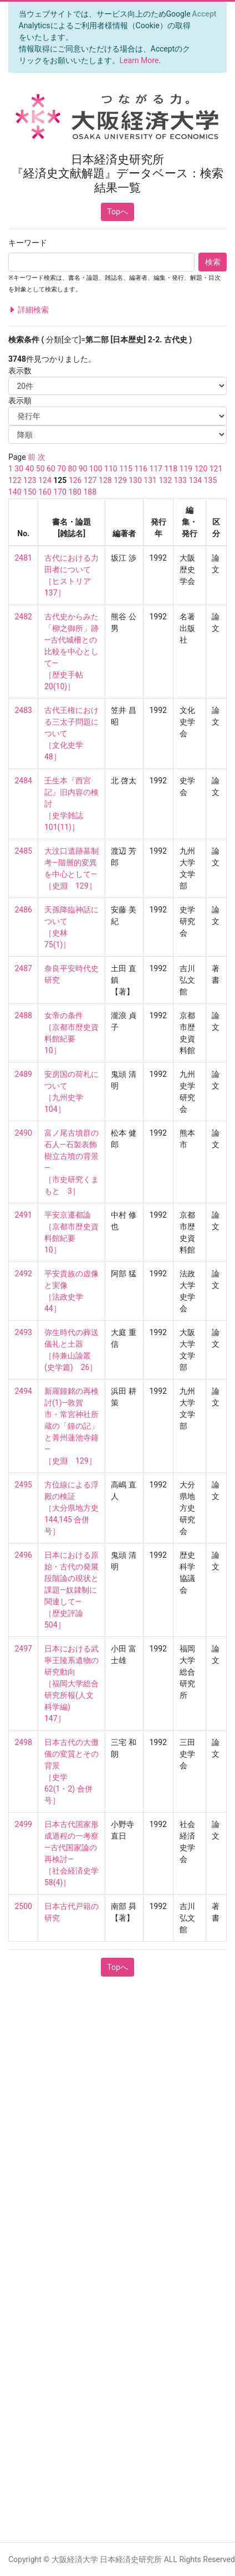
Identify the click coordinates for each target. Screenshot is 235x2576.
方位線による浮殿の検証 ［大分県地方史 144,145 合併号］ (75, 1508)
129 (120, 480)
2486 (23, 909)
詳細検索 (28, 310)
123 (30, 480)
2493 (23, 1332)
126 (75, 480)
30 (18, 468)
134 (195, 480)
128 (105, 480)
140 (15, 492)
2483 (23, 710)
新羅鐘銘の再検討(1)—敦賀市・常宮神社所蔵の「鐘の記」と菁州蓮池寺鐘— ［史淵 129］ (71, 1426)
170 (60, 492)
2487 (23, 968)
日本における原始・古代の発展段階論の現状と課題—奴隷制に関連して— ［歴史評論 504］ (71, 1590)
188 (89, 492)
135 (210, 480)
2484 (23, 780)
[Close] (204, 13)
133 (180, 480)
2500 (23, 1906)
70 (61, 468)
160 (45, 492)
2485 (23, 850)
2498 (23, 1742)
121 (216, 468)
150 (30, 492)
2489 (23, 1074)
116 (140, 468)
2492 (23, 1273)
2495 (23, 1484)
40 (29, 468)
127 (90, 480)
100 (96, 468)
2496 (23, 1555)
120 (201, 468)
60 (51, 468)
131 (150, 480)
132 (165, 480)
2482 (23, 616)
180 (74, 492)
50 (40, 468)
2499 (23, 1824)
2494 (23, 1391)
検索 (213, 262)
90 (83, 468)
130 (135, 480)
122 (15, 480)
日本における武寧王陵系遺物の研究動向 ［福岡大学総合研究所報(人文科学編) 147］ (71, 1683)
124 (45, 480)
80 (72, 468)
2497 (23, 1648)
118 (170, 468)
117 (155, 468)
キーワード (27, 242)
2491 (23, 1214)
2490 (23, 1132)
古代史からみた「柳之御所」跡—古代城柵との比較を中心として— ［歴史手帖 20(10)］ (71, 651)
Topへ (117, 211)
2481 (23, 557)
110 (110, 468)
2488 (23, 1015)
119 (186, 468)
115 (125, 468)
